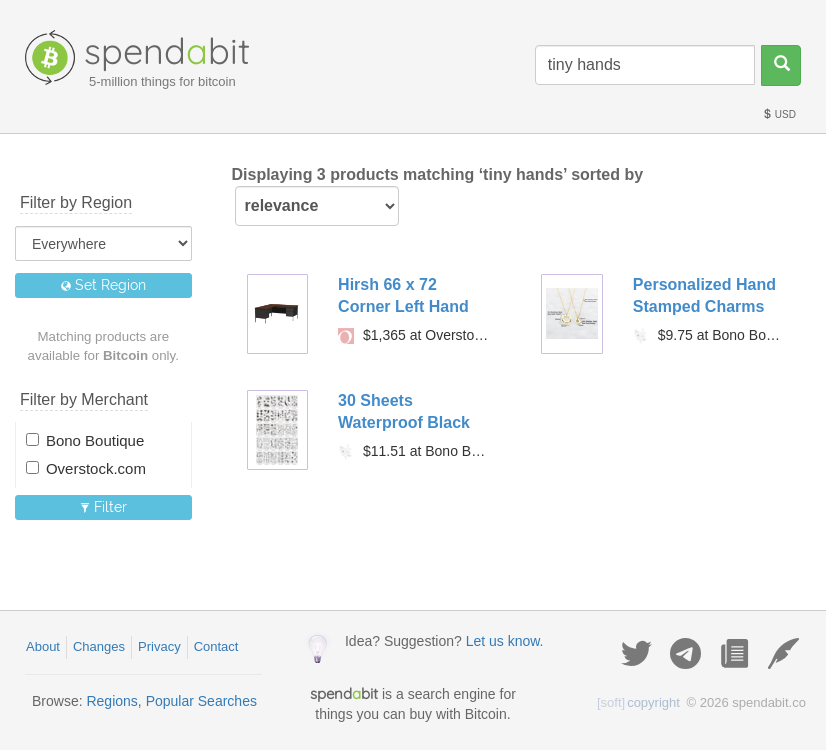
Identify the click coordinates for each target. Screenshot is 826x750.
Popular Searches (201, 701)
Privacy (159, 646)
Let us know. (505, 641)
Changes (99, 646)
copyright (638, 702)
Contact (216, 646)
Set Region (103, 285)
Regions (111, 701)
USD (779, 114)
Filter (103, 507)
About (43, 646)
